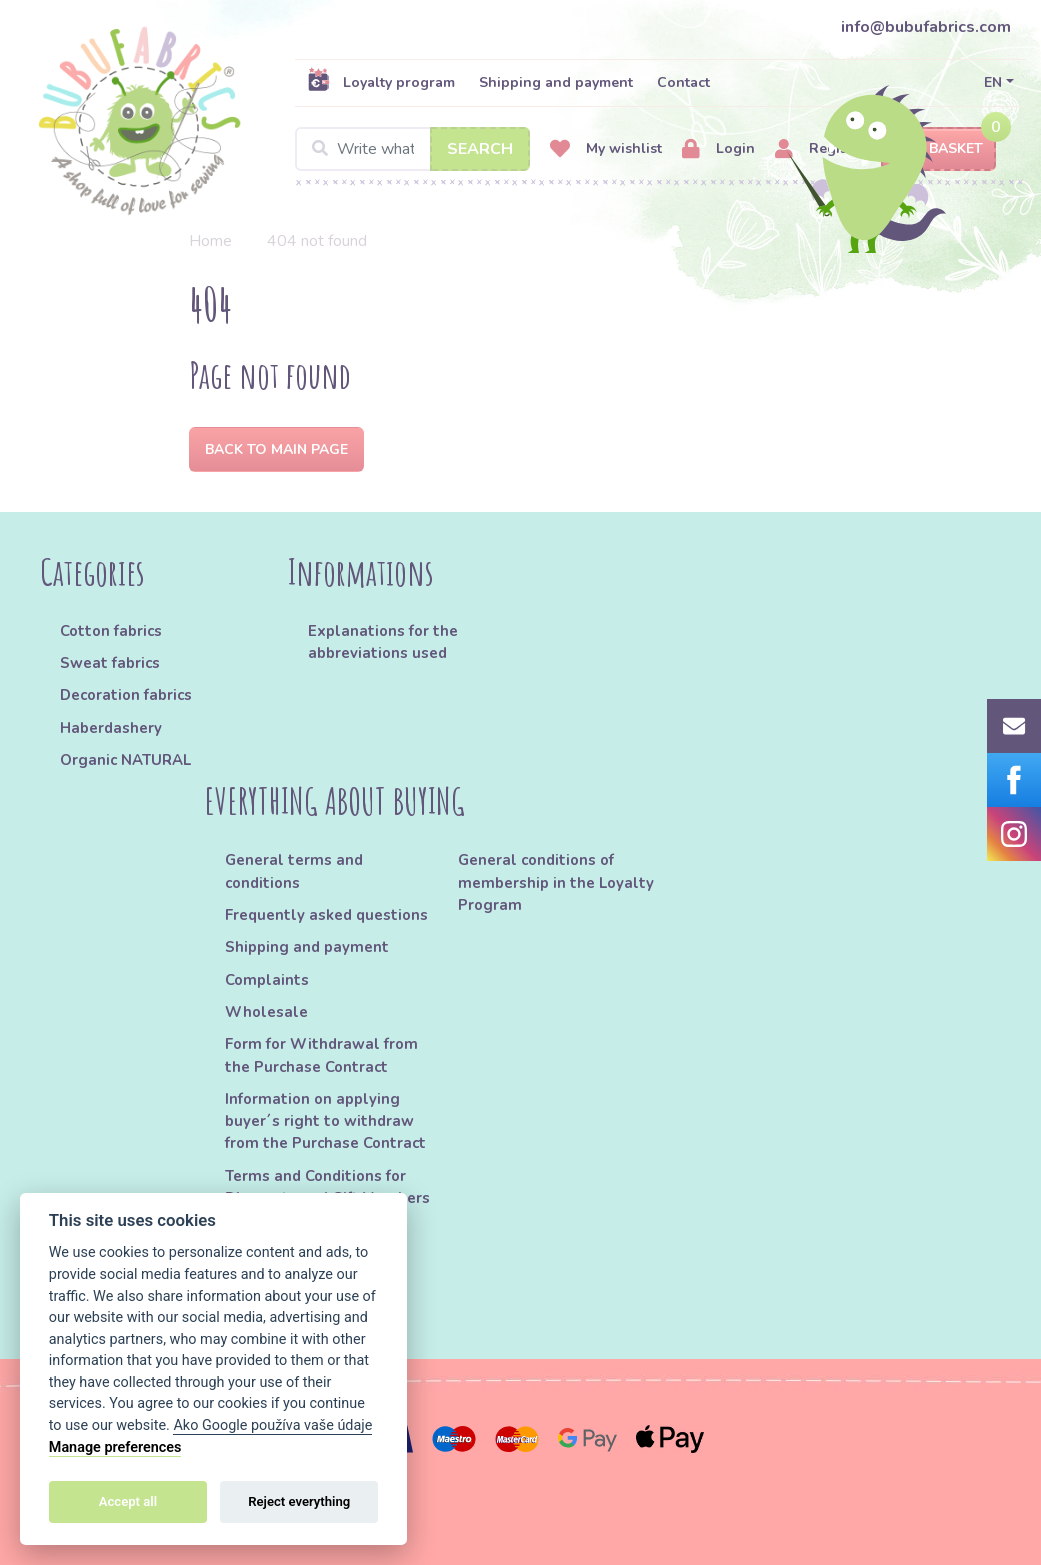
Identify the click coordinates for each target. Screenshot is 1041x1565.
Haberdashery (111, 728)
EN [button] (993, 82)
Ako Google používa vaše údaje (272, 1425)
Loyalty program (381, 82)
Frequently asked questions (326, 915)
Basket (938, 149)
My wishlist (606, 149)
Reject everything (299, 1501)
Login (718, 149)
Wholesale (266, 1012)
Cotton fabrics (111, 631)
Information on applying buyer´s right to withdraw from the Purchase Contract (325, 1121)
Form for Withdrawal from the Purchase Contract (321, 1055)
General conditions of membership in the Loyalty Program (556, 882)
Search (480, 149)
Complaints (267, 980)
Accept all (128, 1501)
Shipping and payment (556, 82)
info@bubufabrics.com (926, 27)
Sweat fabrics (110, 663)
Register (820, 149)
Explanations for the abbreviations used (383, 642)
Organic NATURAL (125, 760)
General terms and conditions (294, 871)
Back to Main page (276, 449)
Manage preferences (115, 1447)
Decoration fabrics (126, 695)
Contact (683, 82)
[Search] (412, 149)
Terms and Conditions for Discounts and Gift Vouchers (327, 1187)
